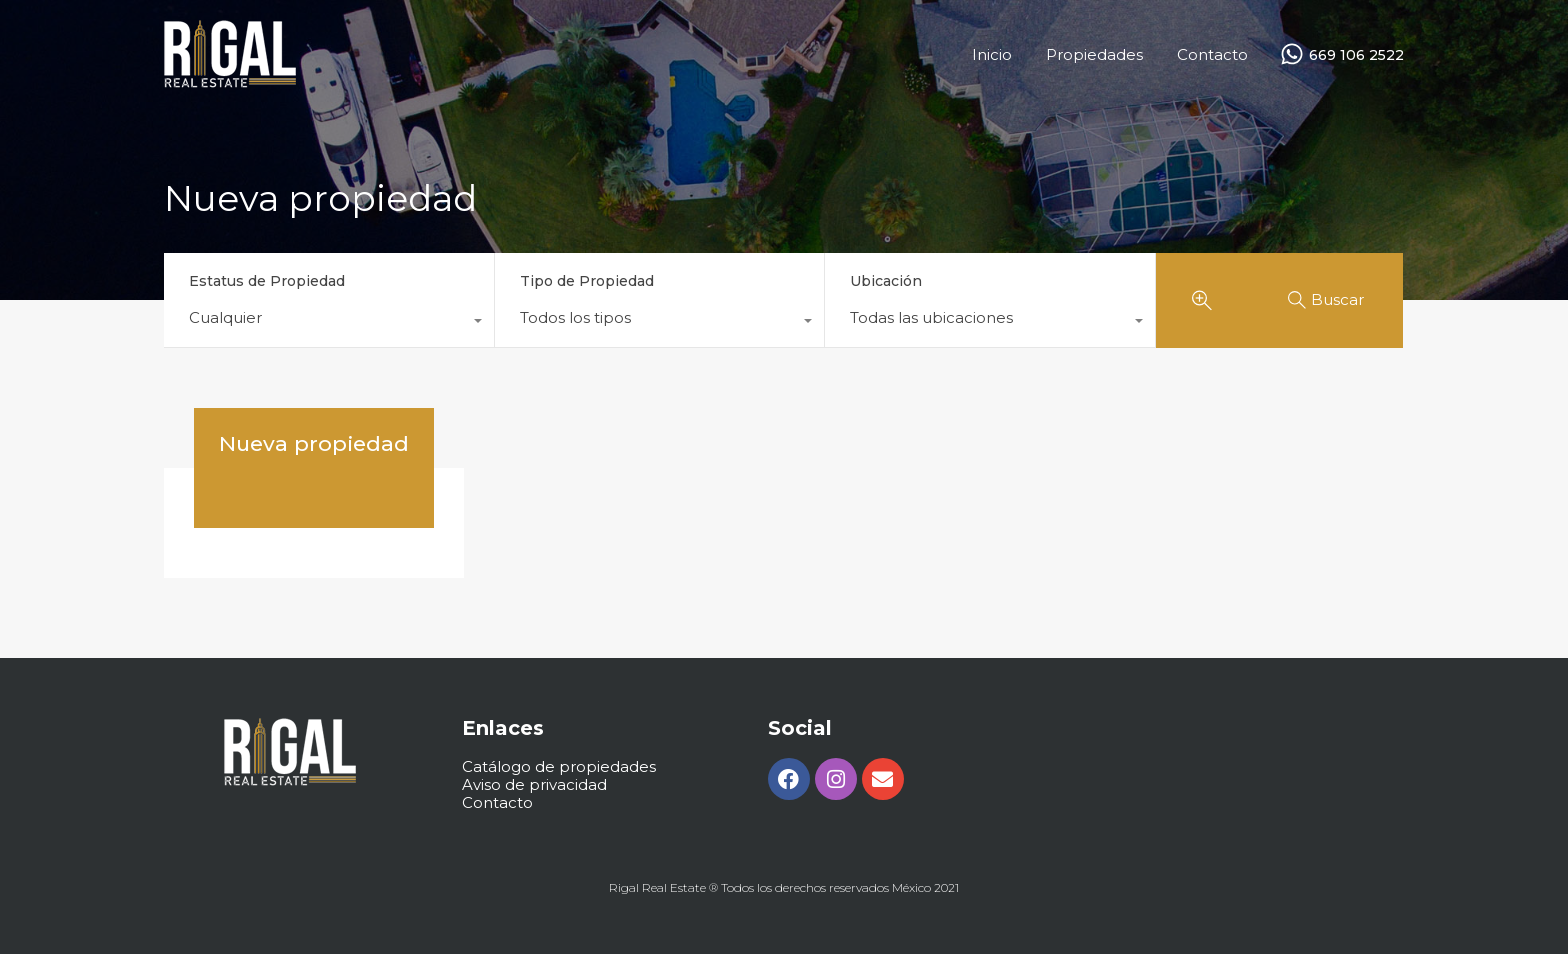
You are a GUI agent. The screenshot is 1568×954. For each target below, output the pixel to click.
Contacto (1212, 54)
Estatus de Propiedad (267, 281)
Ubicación (886, 281)
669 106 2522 (1356, 55)
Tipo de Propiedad (587, 281)
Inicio (992, 54)
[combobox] (329, 323)
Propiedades (1094, 54)
